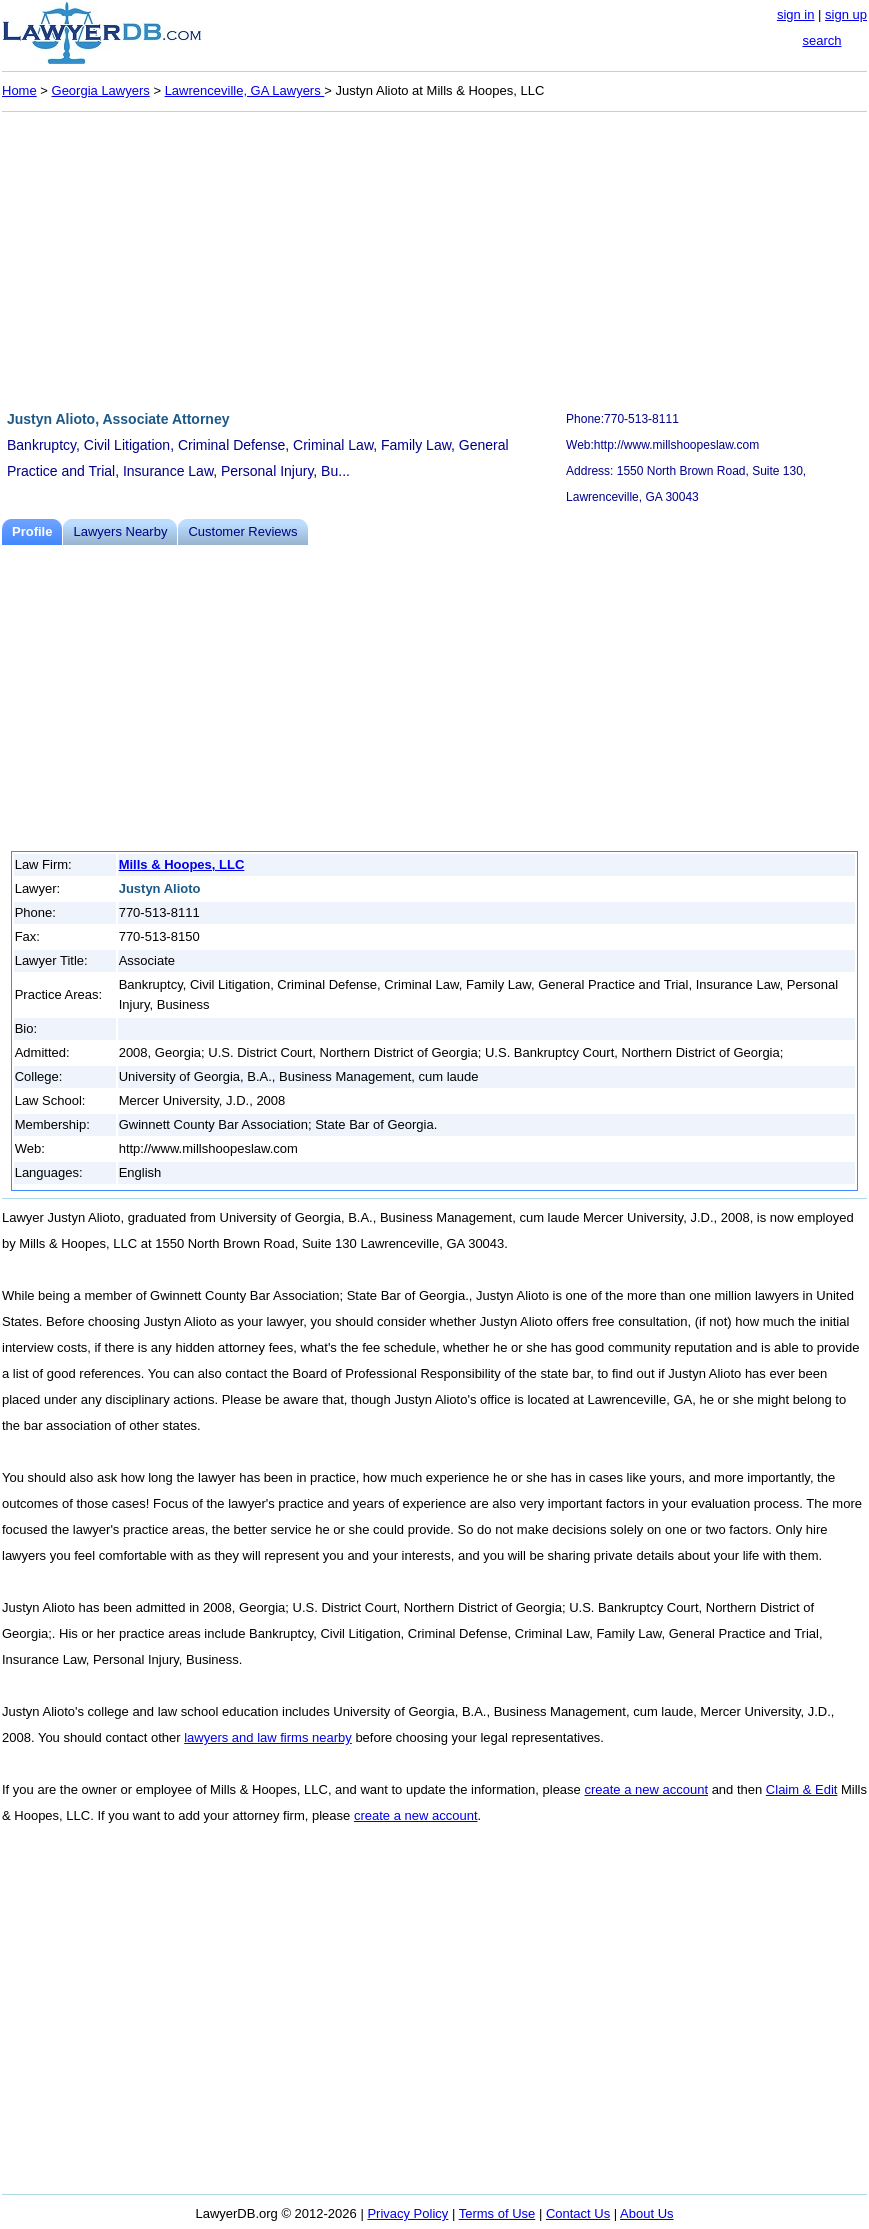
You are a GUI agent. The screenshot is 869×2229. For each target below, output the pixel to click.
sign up (846, 14)
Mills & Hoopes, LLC (182, 864)
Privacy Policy (407, 2213)
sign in (796, 14)
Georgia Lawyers (101, 90)
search (821, 40)
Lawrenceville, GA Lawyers (245, 90)
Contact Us (578, 2213)
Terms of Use (497, 2213)
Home (19, 90)
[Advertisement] (434, 258)
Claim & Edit (802, 1789)
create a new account (646, 1789)
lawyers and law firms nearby (268, 1737)
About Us (646, 2213)
